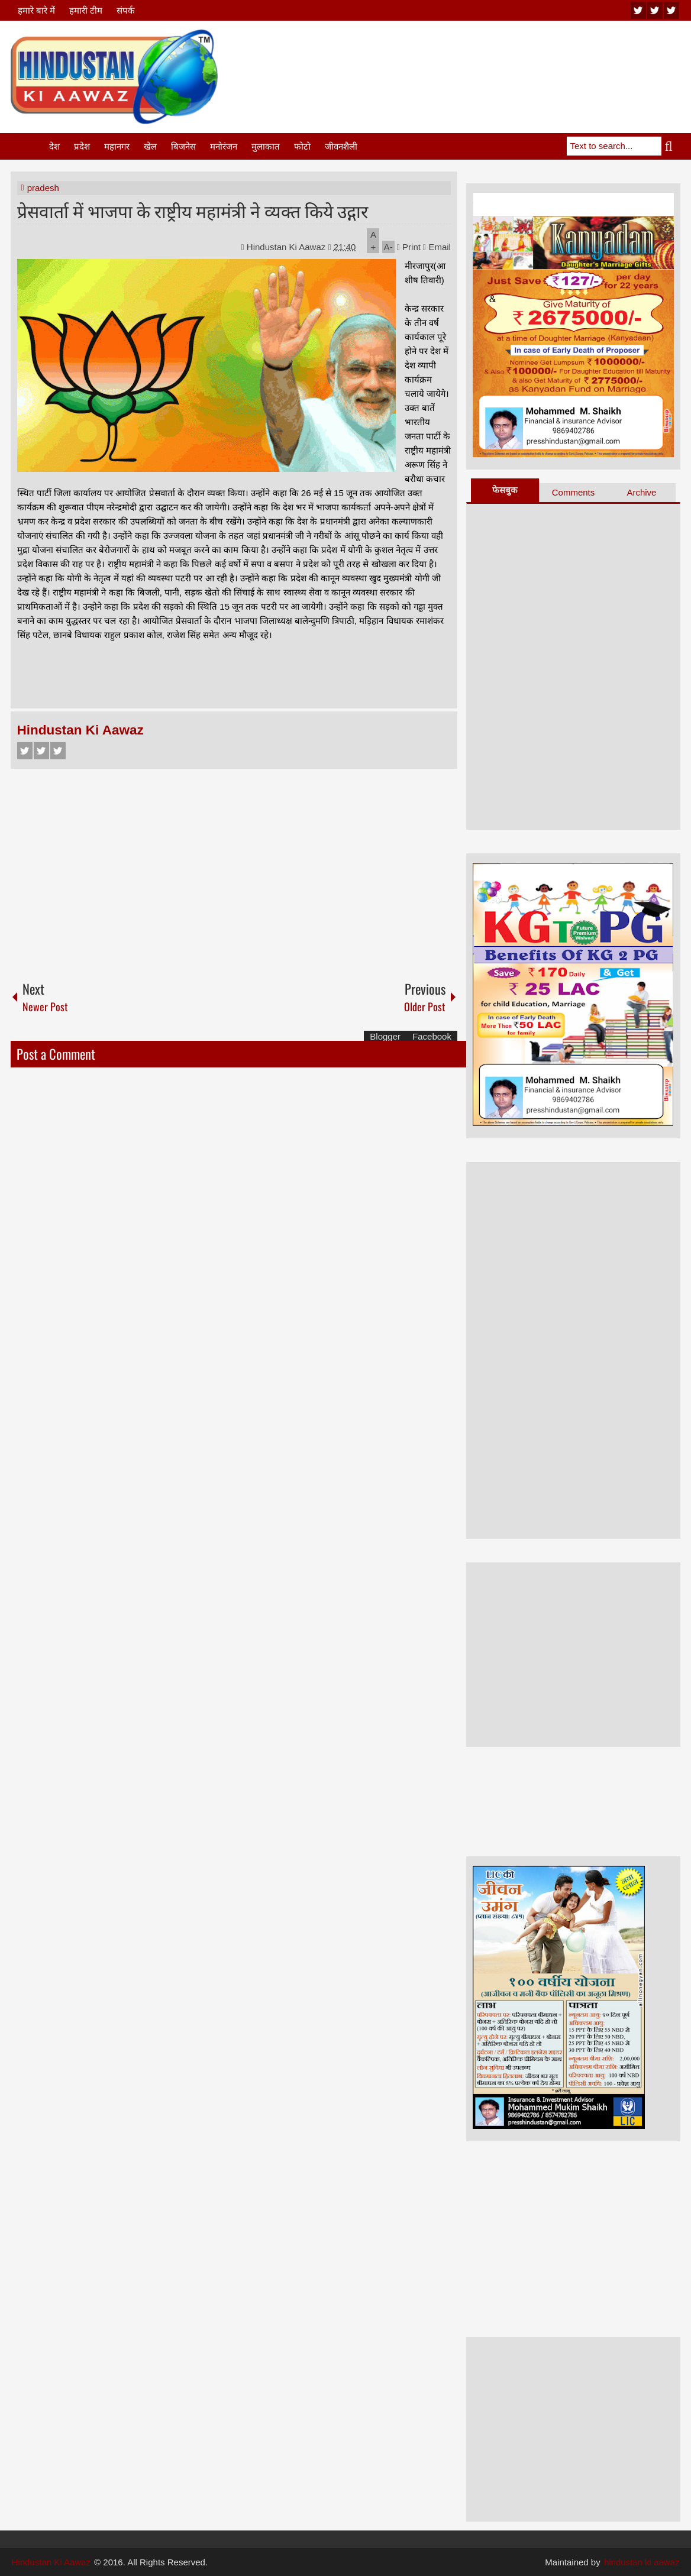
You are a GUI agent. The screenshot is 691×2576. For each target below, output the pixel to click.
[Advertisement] (465, 58)
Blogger (385, 1036)
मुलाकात (265, 146)
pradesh (43, 188)
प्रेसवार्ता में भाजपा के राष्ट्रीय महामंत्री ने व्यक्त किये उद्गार (192, 210)
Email (437, 247)
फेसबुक (505, 490)
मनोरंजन (223, 146)
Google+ (58, 750)
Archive (641, 492)
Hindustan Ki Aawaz (287, 247)
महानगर (117, 146)
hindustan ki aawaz (642, 2562)
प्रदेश (82, 146)
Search (670, 146)
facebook (671, 10)
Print (409, 247)
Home (29, 146)
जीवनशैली (341, 146)
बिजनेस (183, 146)
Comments (573, 492)
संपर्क (126, 10)
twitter (655, 10)
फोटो (302, 146)
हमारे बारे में (36, 10)
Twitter (41, 750)
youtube (638, 10)
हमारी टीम (85, 10)
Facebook (25, 750)
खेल (150, 146)
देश (54, 146)
